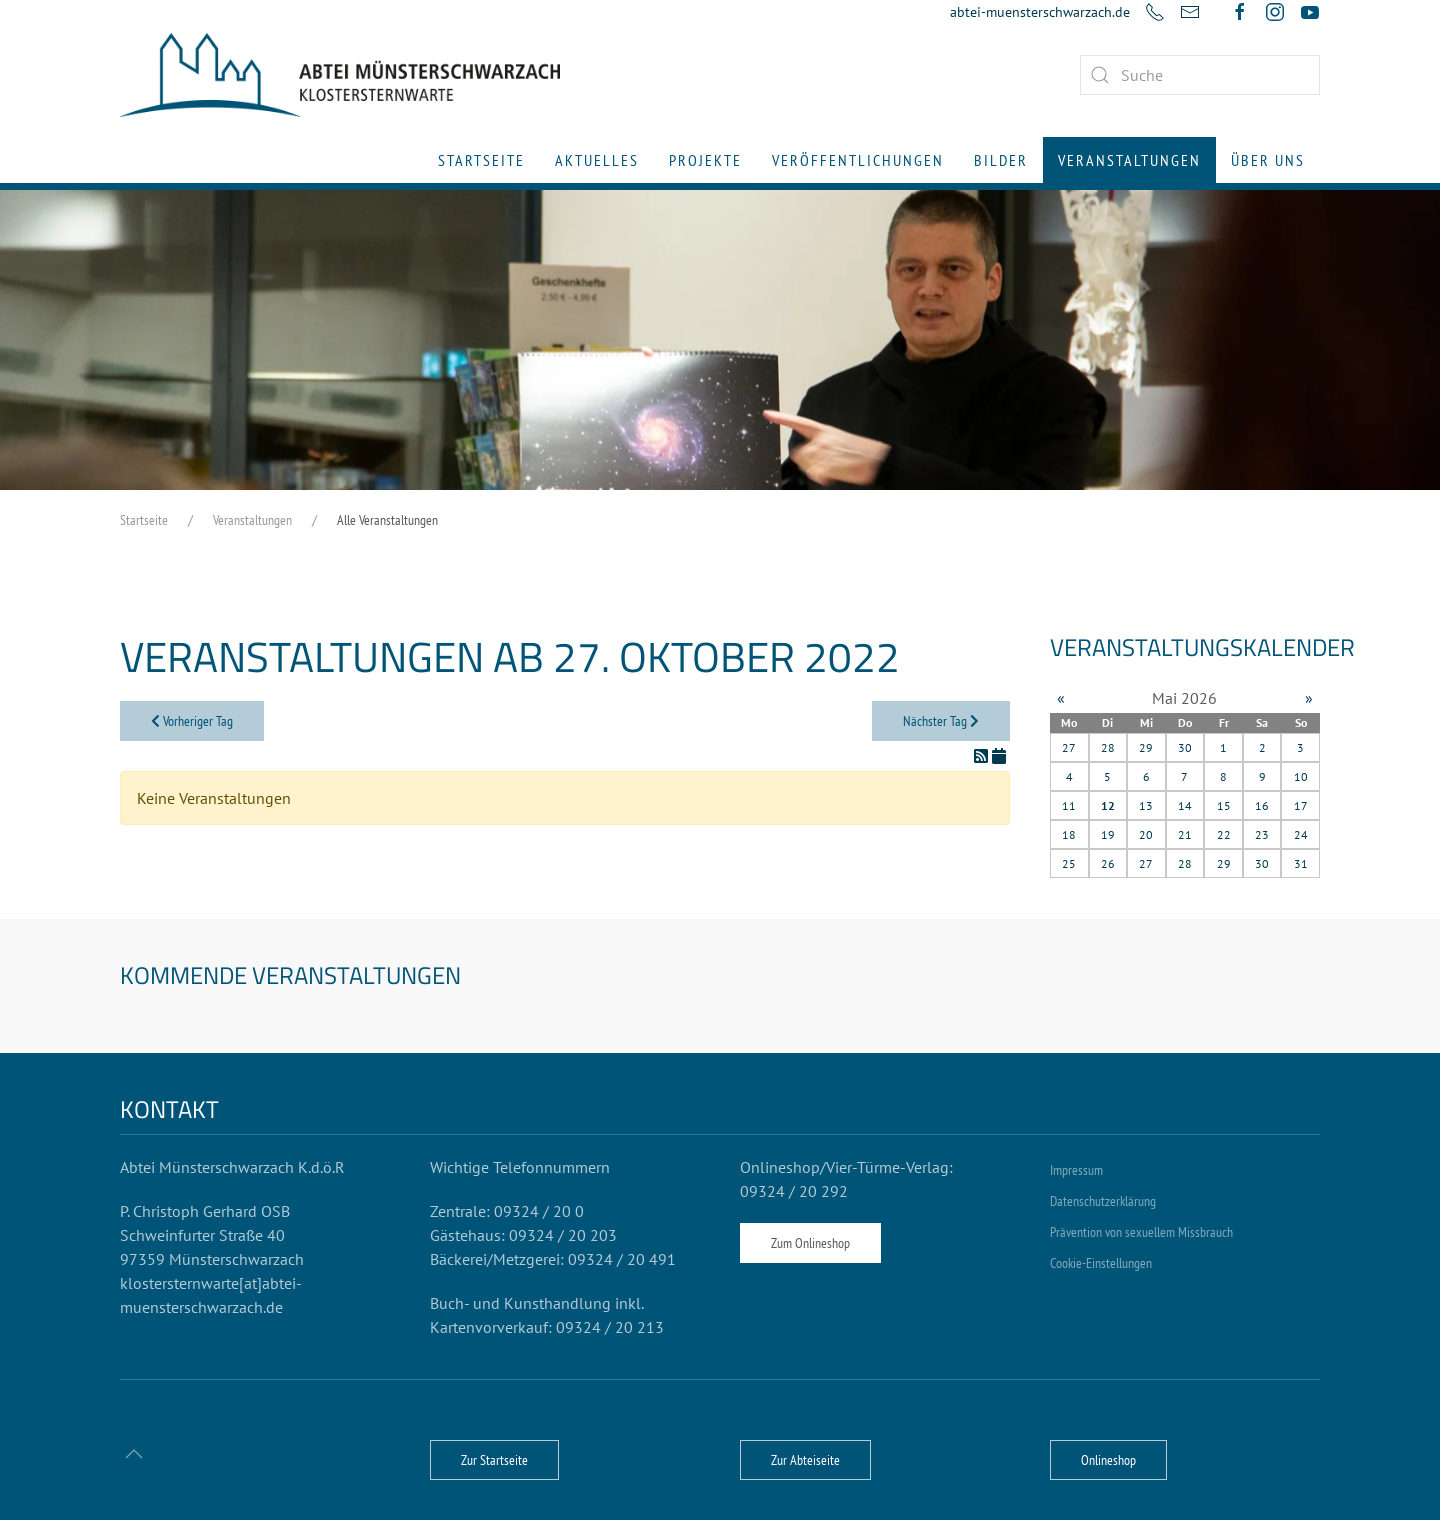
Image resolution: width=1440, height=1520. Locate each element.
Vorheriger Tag (192, 721)
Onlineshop (1108, 1460)
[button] (134, 1454)
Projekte (705, 160)
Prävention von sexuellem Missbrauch (1141, 1232)
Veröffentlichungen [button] (858, 160)
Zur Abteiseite (805, 1460)
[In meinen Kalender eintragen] (999, 756)
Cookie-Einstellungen (1101, 1263)
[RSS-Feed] (983, 756)
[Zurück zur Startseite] (340, 75)
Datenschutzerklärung (1103, 1201)
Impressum (1076, 1170)
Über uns (1268, 160)
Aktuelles (597, 160)
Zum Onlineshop (810, 1243)
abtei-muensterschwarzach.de (1040, 12)
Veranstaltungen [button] (1129, 160)
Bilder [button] (1001, 160)
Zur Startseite (494, 1460)
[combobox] (1200, 75)
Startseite (481, 160)
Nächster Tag (941, 721)
